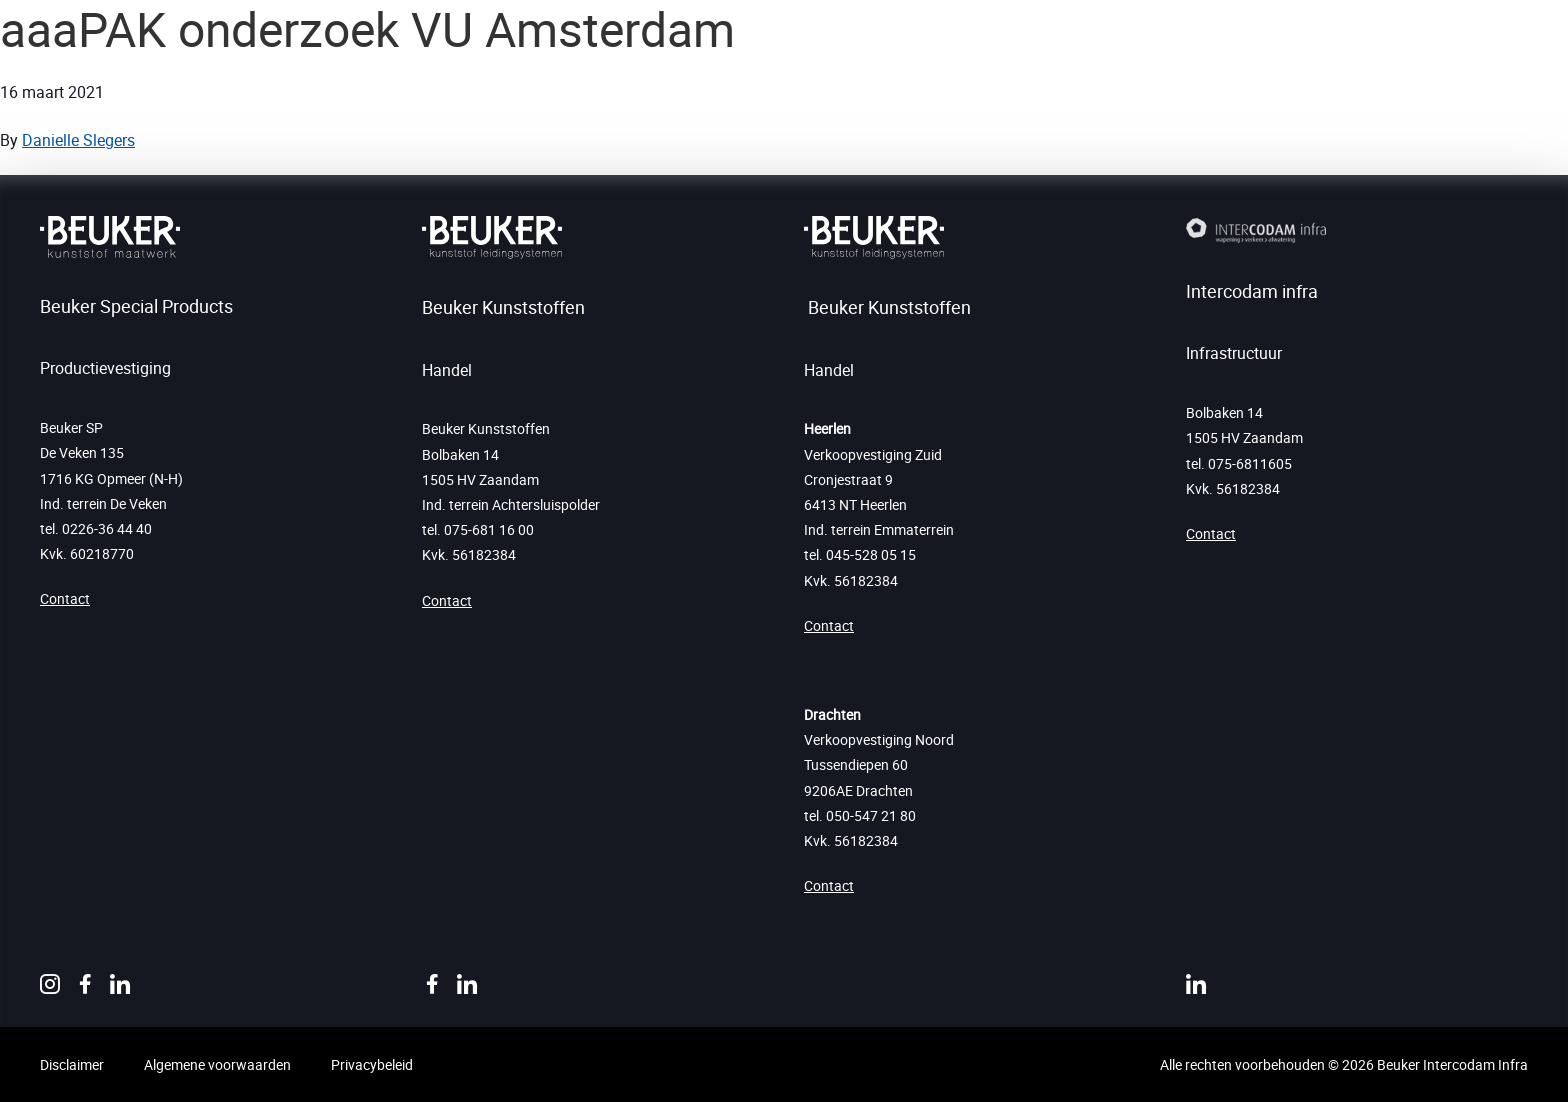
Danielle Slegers (78, 140)
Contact (65, 598)
